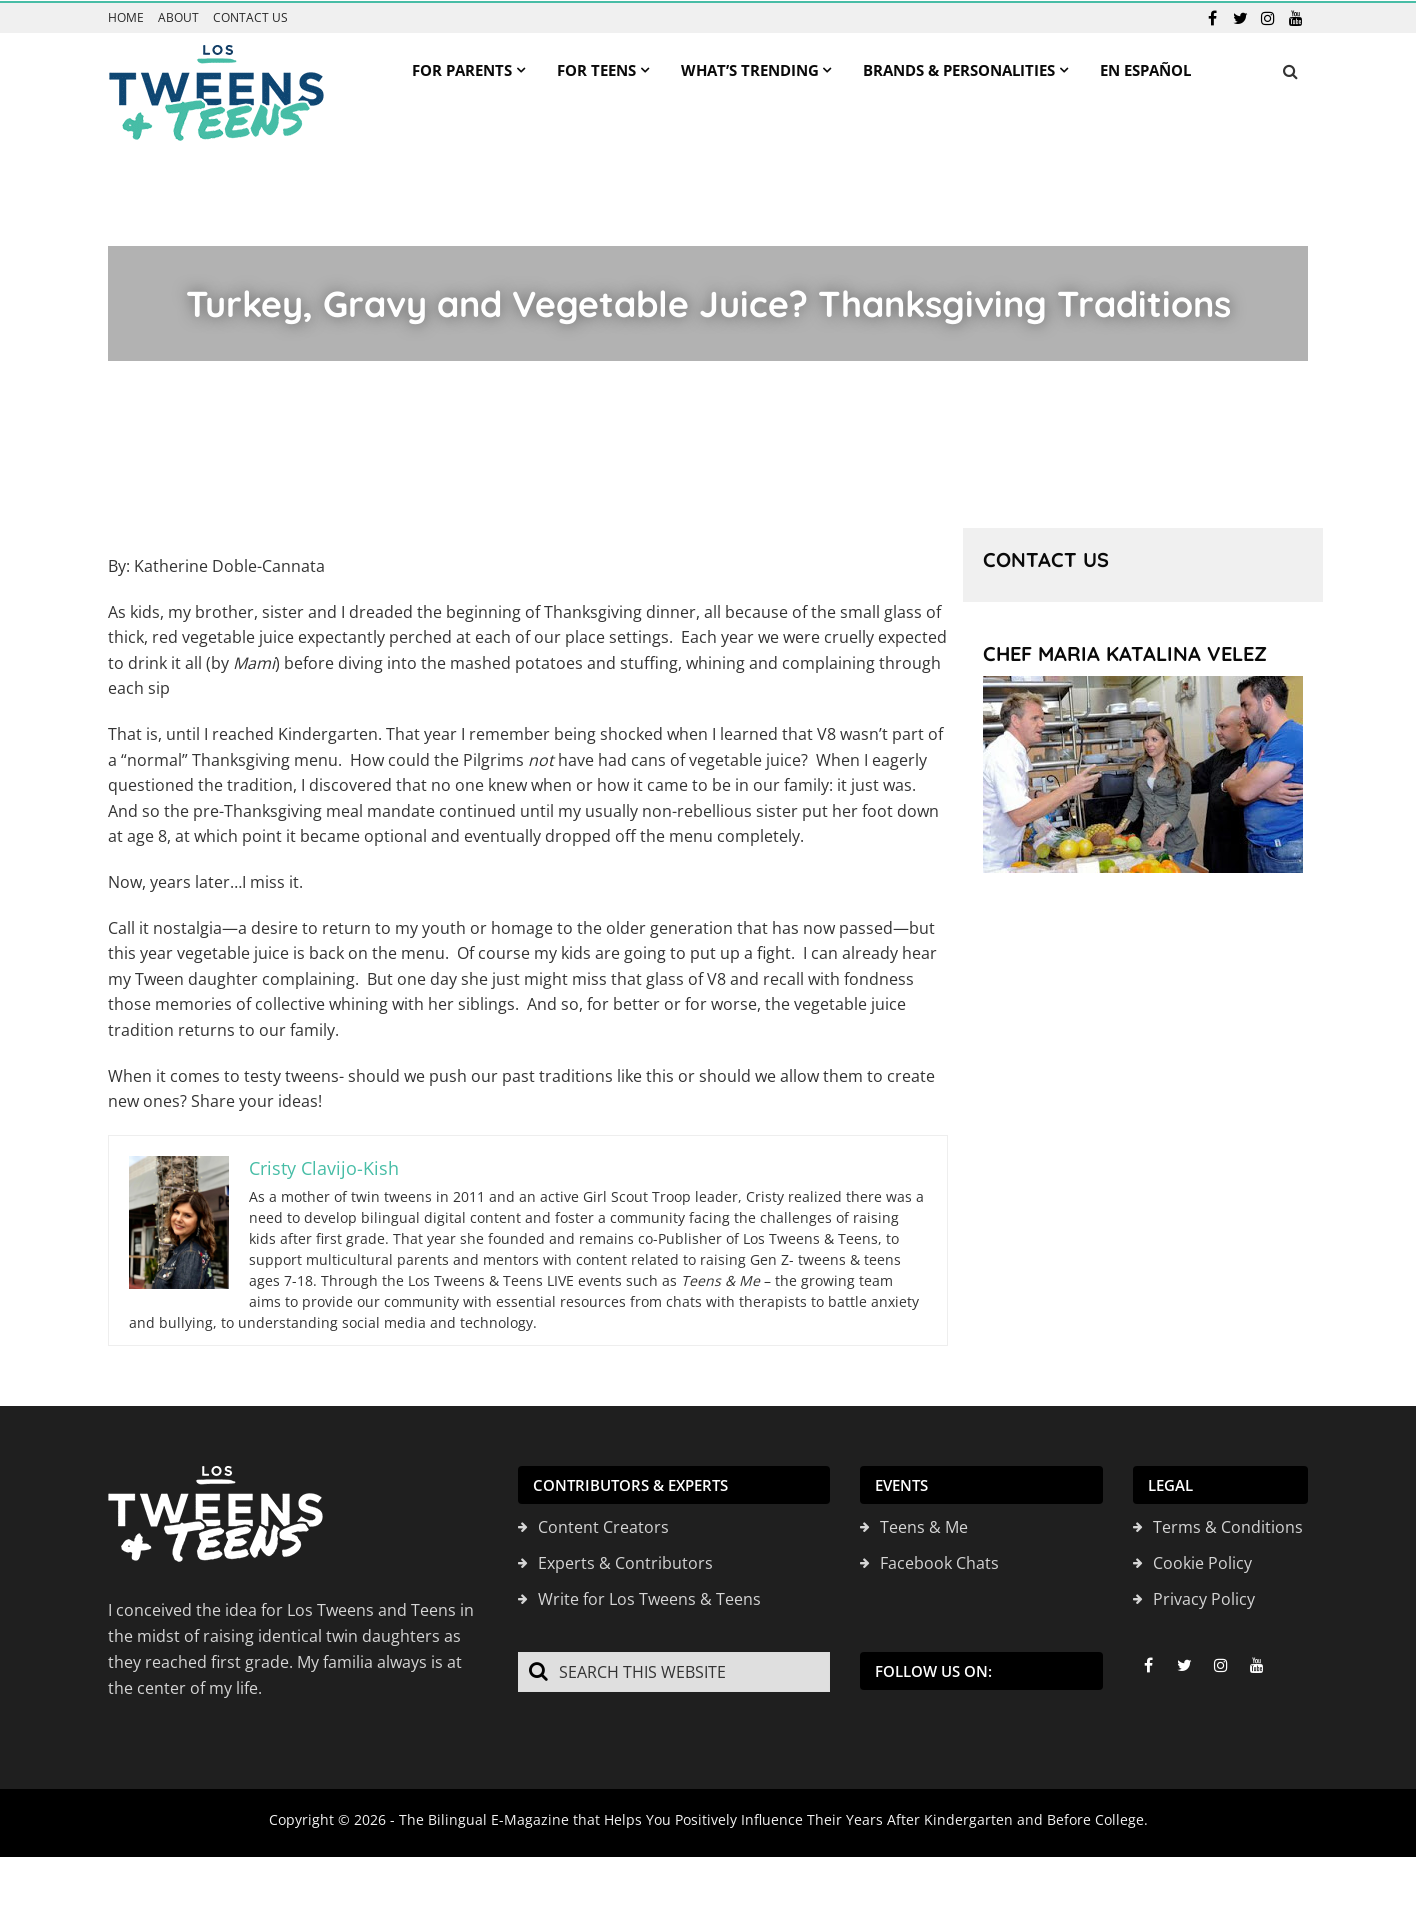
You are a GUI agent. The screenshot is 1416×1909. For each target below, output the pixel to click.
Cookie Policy (1202, 1562)
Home (126, 17)
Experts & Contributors (625, 1562)
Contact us (250, 17)
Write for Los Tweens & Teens (649, 1598)
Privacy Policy (1204, 1598)
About (178, 17)
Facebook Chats (939, 1562)
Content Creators (603, 1526)
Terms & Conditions (1228, 1526)
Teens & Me (924, 1526)
